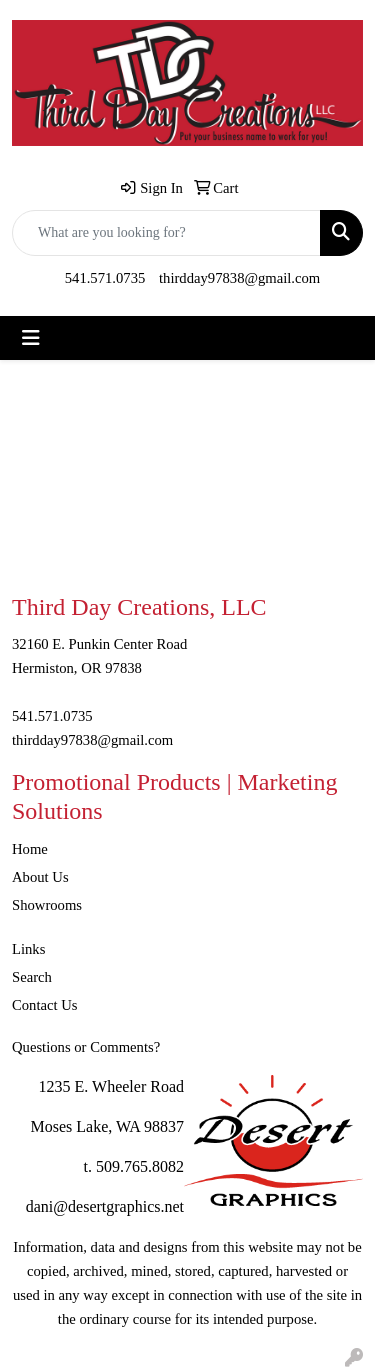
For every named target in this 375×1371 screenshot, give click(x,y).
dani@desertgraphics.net (105, 1206)
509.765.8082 (140, 1166)
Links (28, 949)
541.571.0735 (105, 278)
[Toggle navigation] (31, 338)
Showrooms (47, 905)
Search (32, 977)
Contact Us (45, 1005)
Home (30, 849)
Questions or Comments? (86, 1047)
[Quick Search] (166, 233)
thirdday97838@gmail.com (239, 278)
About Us (40, 877)
